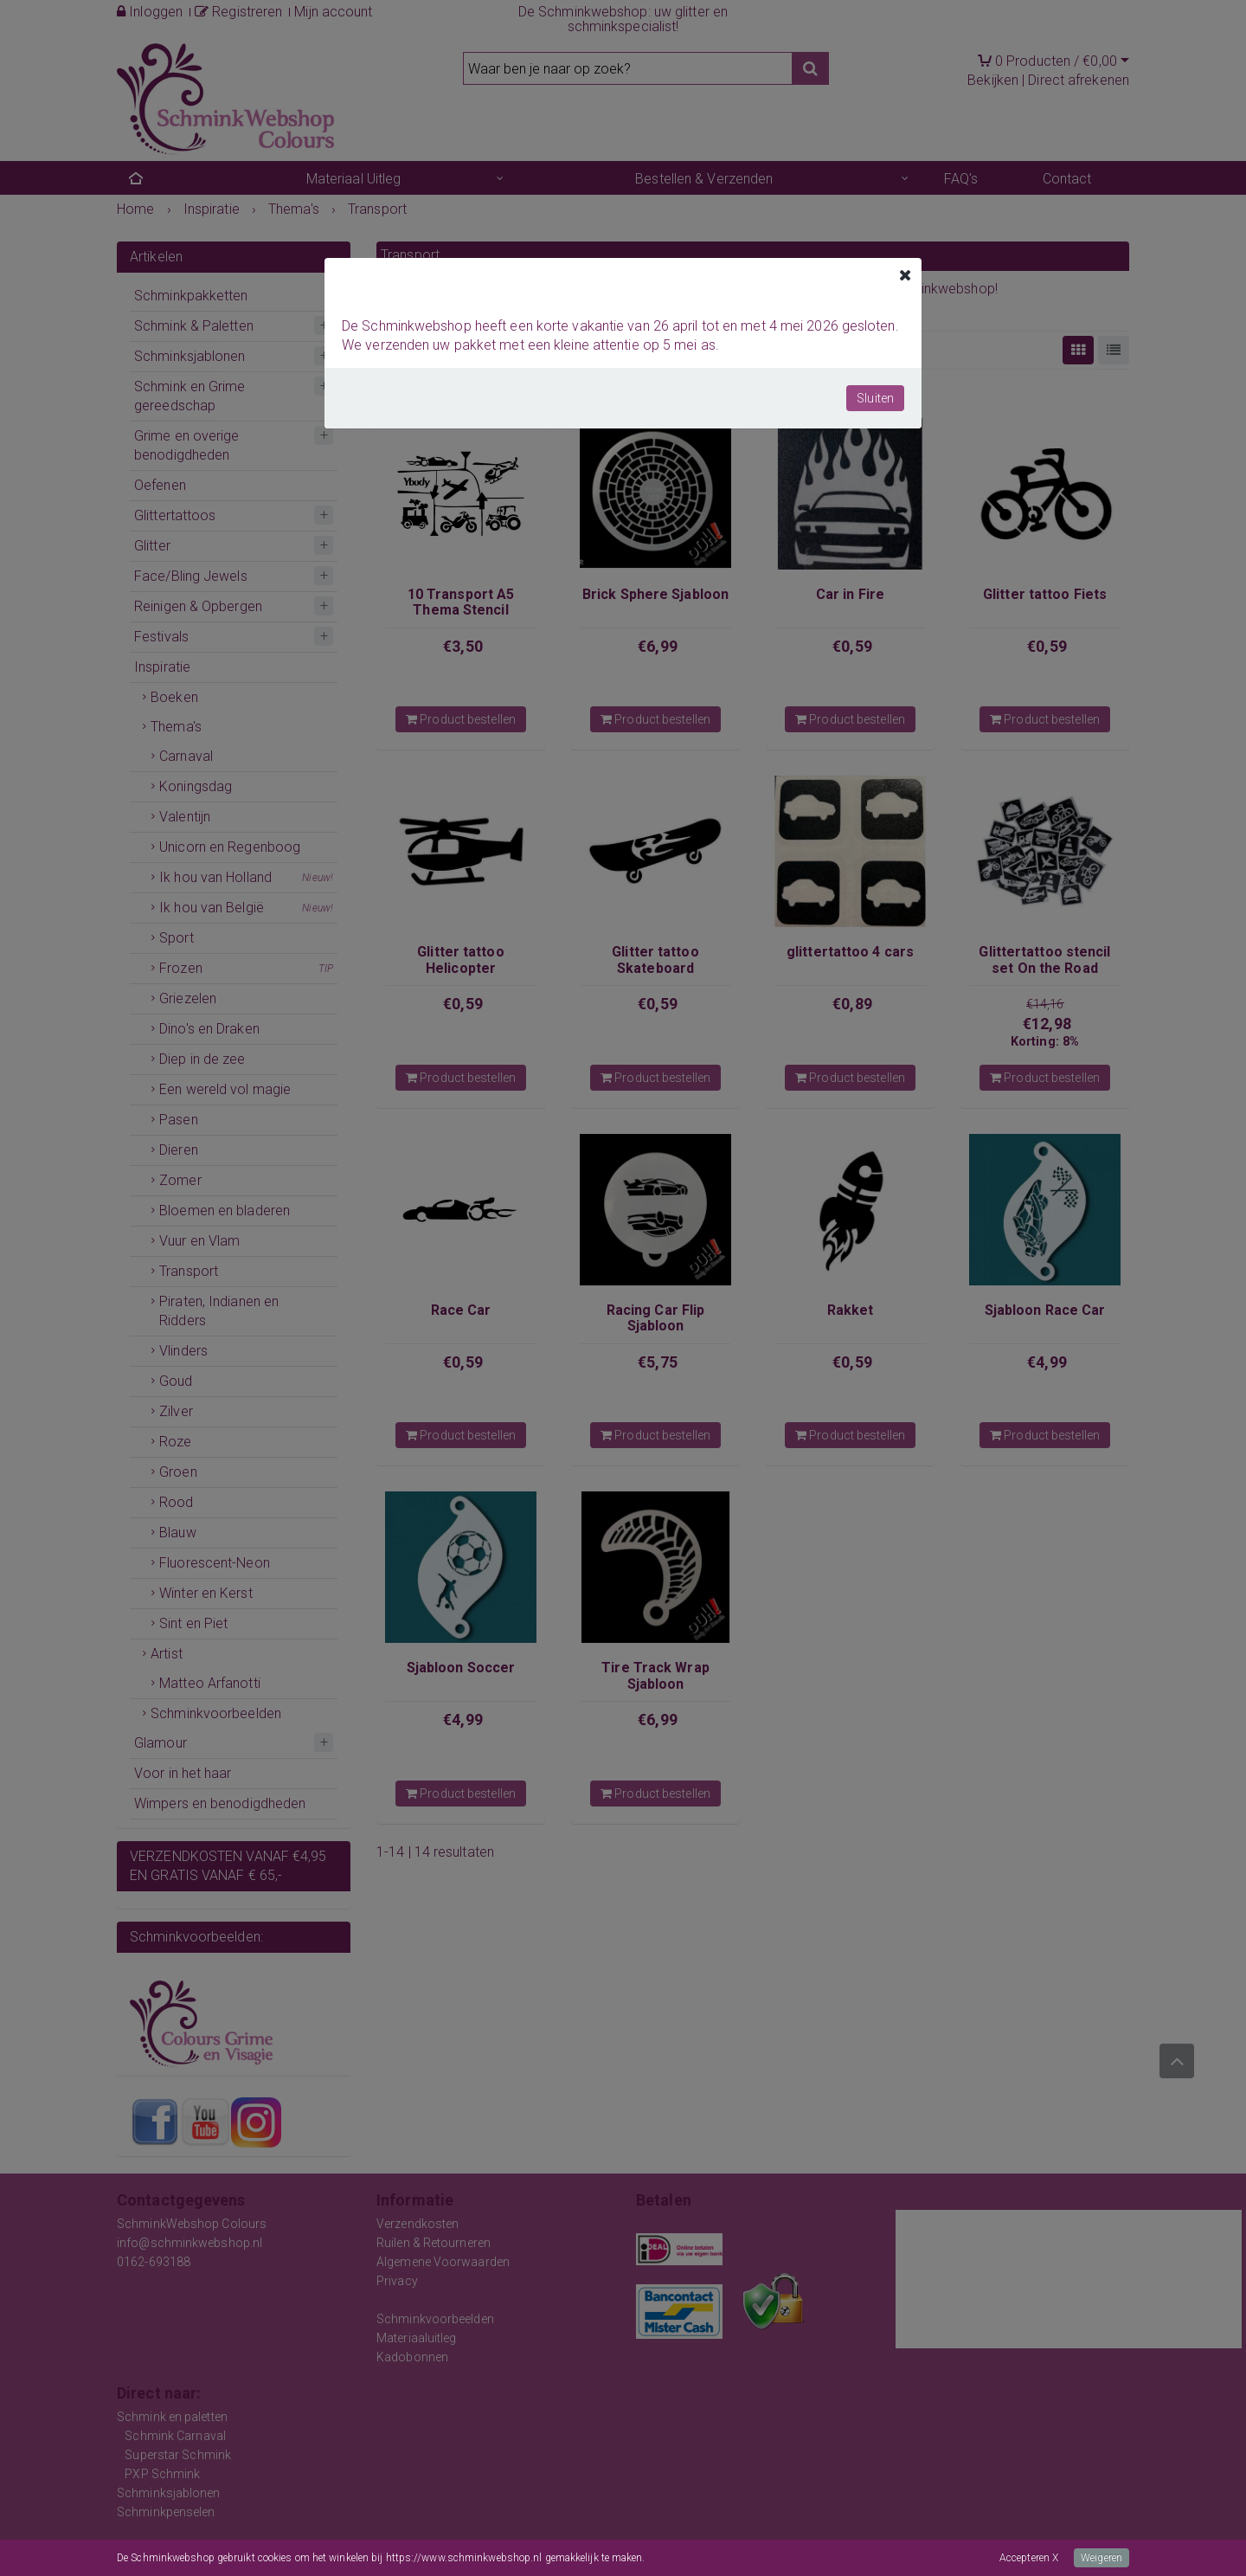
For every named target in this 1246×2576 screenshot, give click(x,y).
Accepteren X (1028, 2558)
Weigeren (1101, 2558)
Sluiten (875, 398)
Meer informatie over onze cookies (724, 2558)
